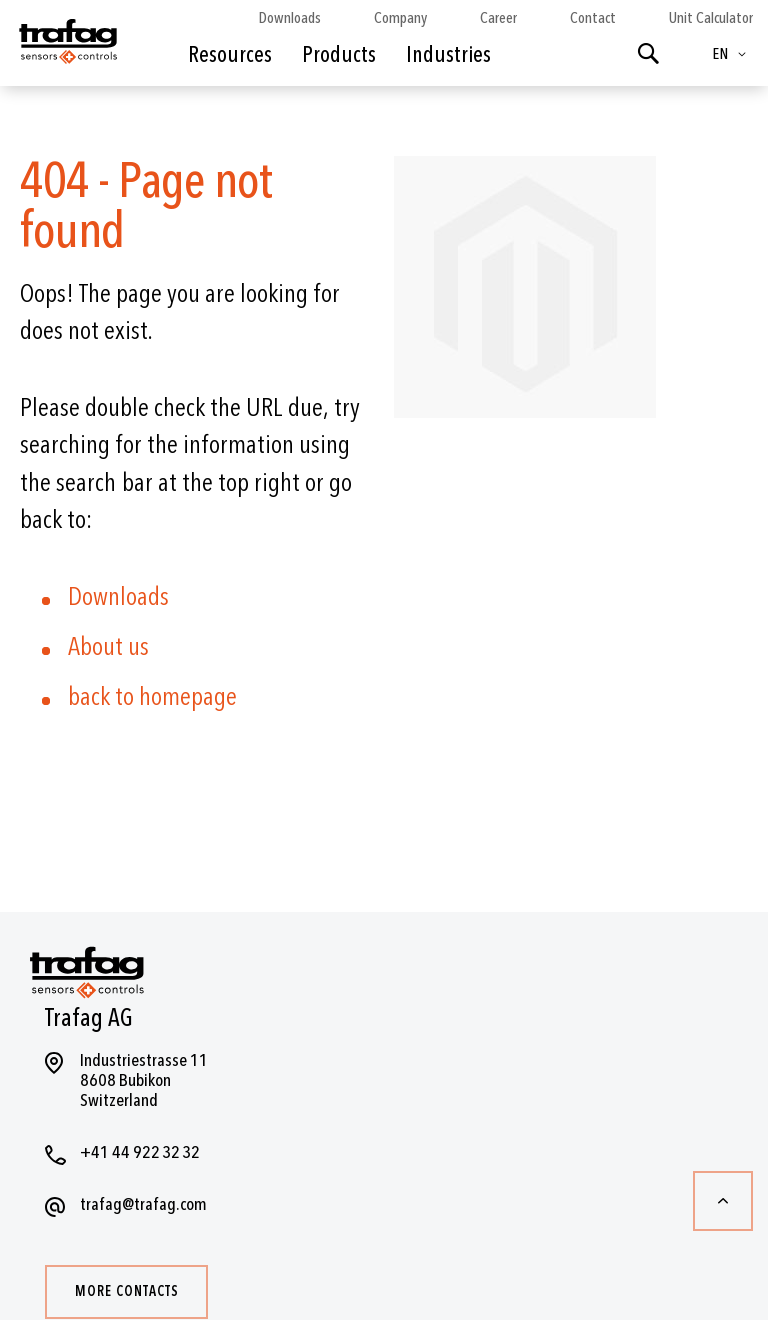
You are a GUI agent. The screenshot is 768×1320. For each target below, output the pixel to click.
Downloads (289, 18)
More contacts (127, 1291)
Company (400, 18)
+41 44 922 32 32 (140, 1152)
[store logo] (66, 48)
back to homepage (152, 697)
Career (498, 18)
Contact (593, 18)
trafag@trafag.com (143, 1204)
